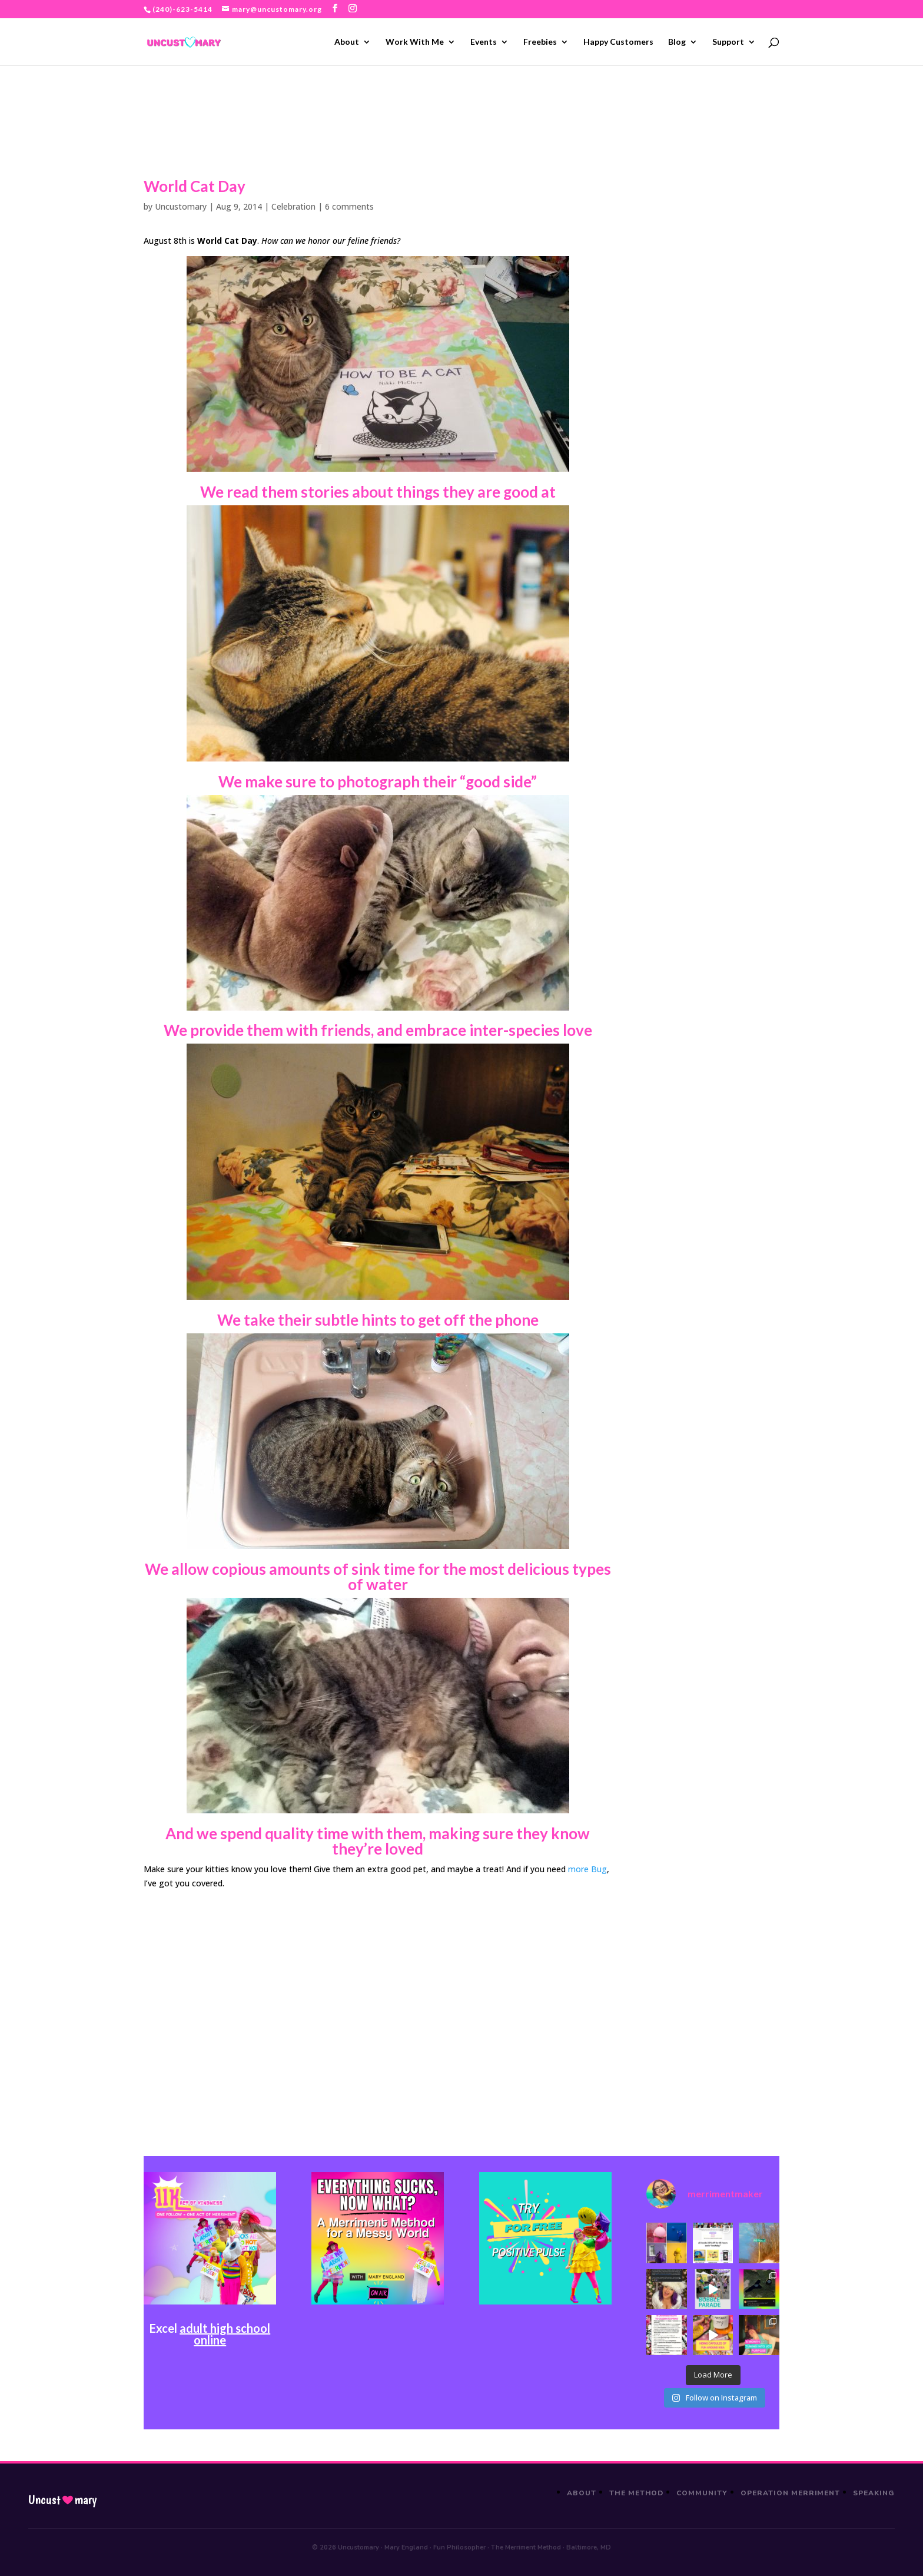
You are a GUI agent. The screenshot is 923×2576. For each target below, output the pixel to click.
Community (702, 2493)
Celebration (293, 206)
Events (483, 42)
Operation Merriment (790, 2493)
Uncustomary (181, 206)
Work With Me (415, 42)
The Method (636, 2493)
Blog (677, 42)
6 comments (349, 206)
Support (728, 42)
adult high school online (225, 2334)
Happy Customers (618, 42)
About (346, 42)
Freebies (540, 42)
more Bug (587, 1869)
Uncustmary (62, 2500)
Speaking (874, 2493)
